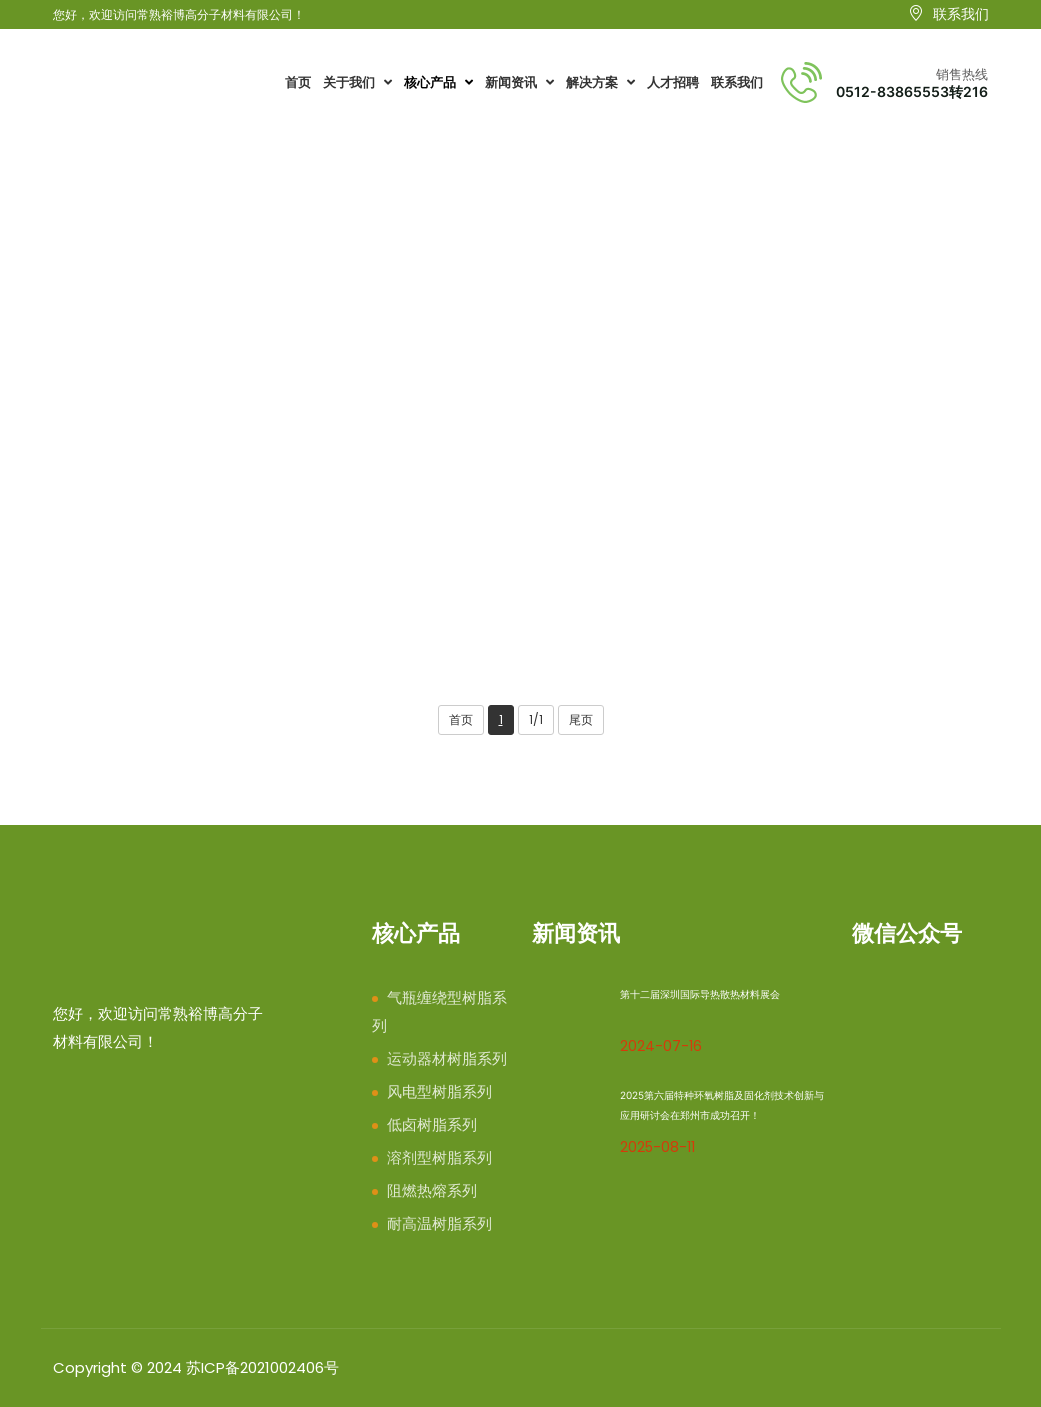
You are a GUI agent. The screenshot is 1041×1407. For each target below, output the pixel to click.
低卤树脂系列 (432, 1124)
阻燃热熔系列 (432, 1190)
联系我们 (737, 82)
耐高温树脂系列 (243, 364)
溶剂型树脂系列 (439, 1157)
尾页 (581, 719)
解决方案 (600, 82)
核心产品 (438, 82)
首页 (298, 82)
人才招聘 (673, 82)
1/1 (536, 719)
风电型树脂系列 (439, 1091)
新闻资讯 (519, 82)
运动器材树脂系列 (447, 1058)
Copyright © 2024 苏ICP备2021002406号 (196, 1367)
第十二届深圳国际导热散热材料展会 (700, 994)
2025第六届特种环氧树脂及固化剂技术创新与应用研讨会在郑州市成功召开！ (722, 1105)
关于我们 (357, 82)
